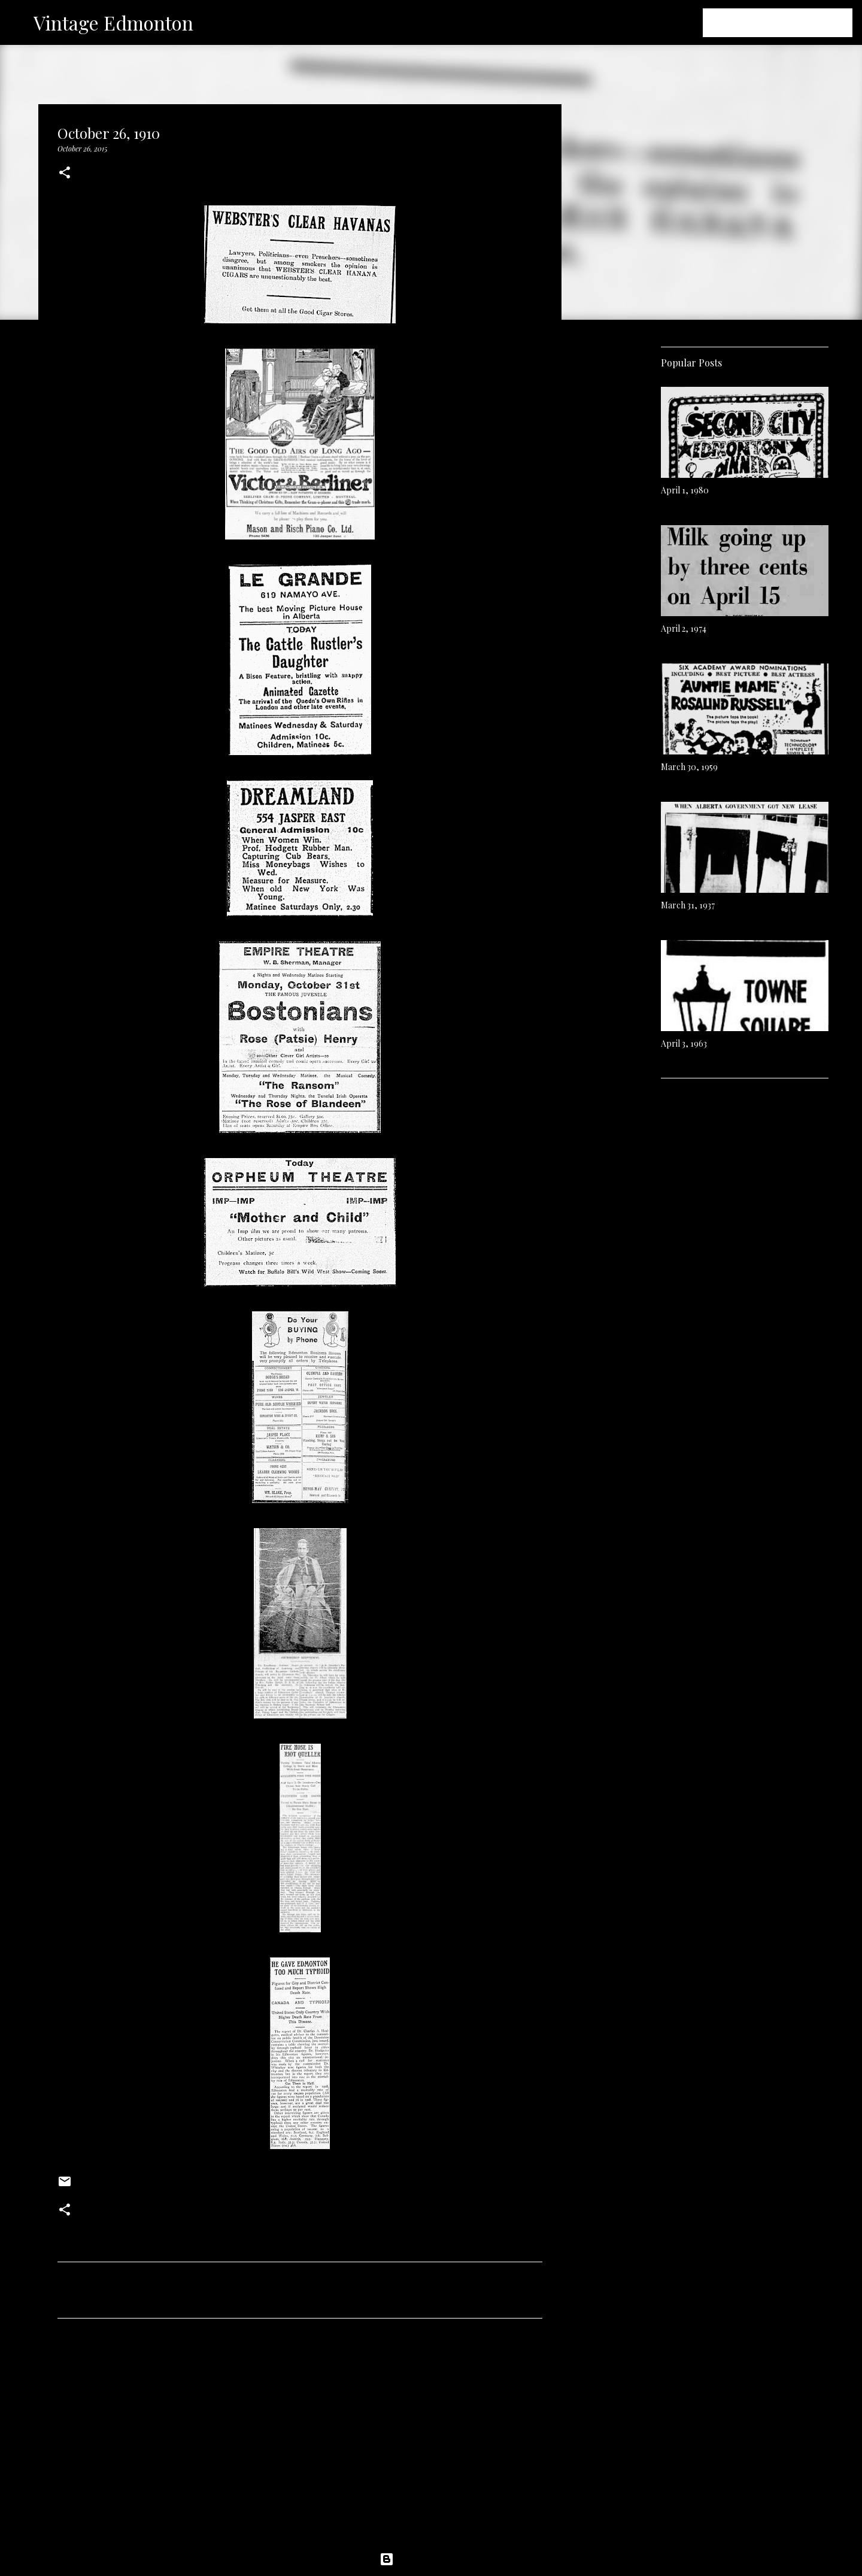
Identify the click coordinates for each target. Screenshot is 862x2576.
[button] (64, 173)
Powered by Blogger (431, 2559)
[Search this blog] (789, 22)
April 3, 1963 (684, 1043)
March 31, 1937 (688, 905)
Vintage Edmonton (113, 22)
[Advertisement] (300, 2439)
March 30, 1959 (689, 766)
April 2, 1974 (683, 628)
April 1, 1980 (685, 490)
